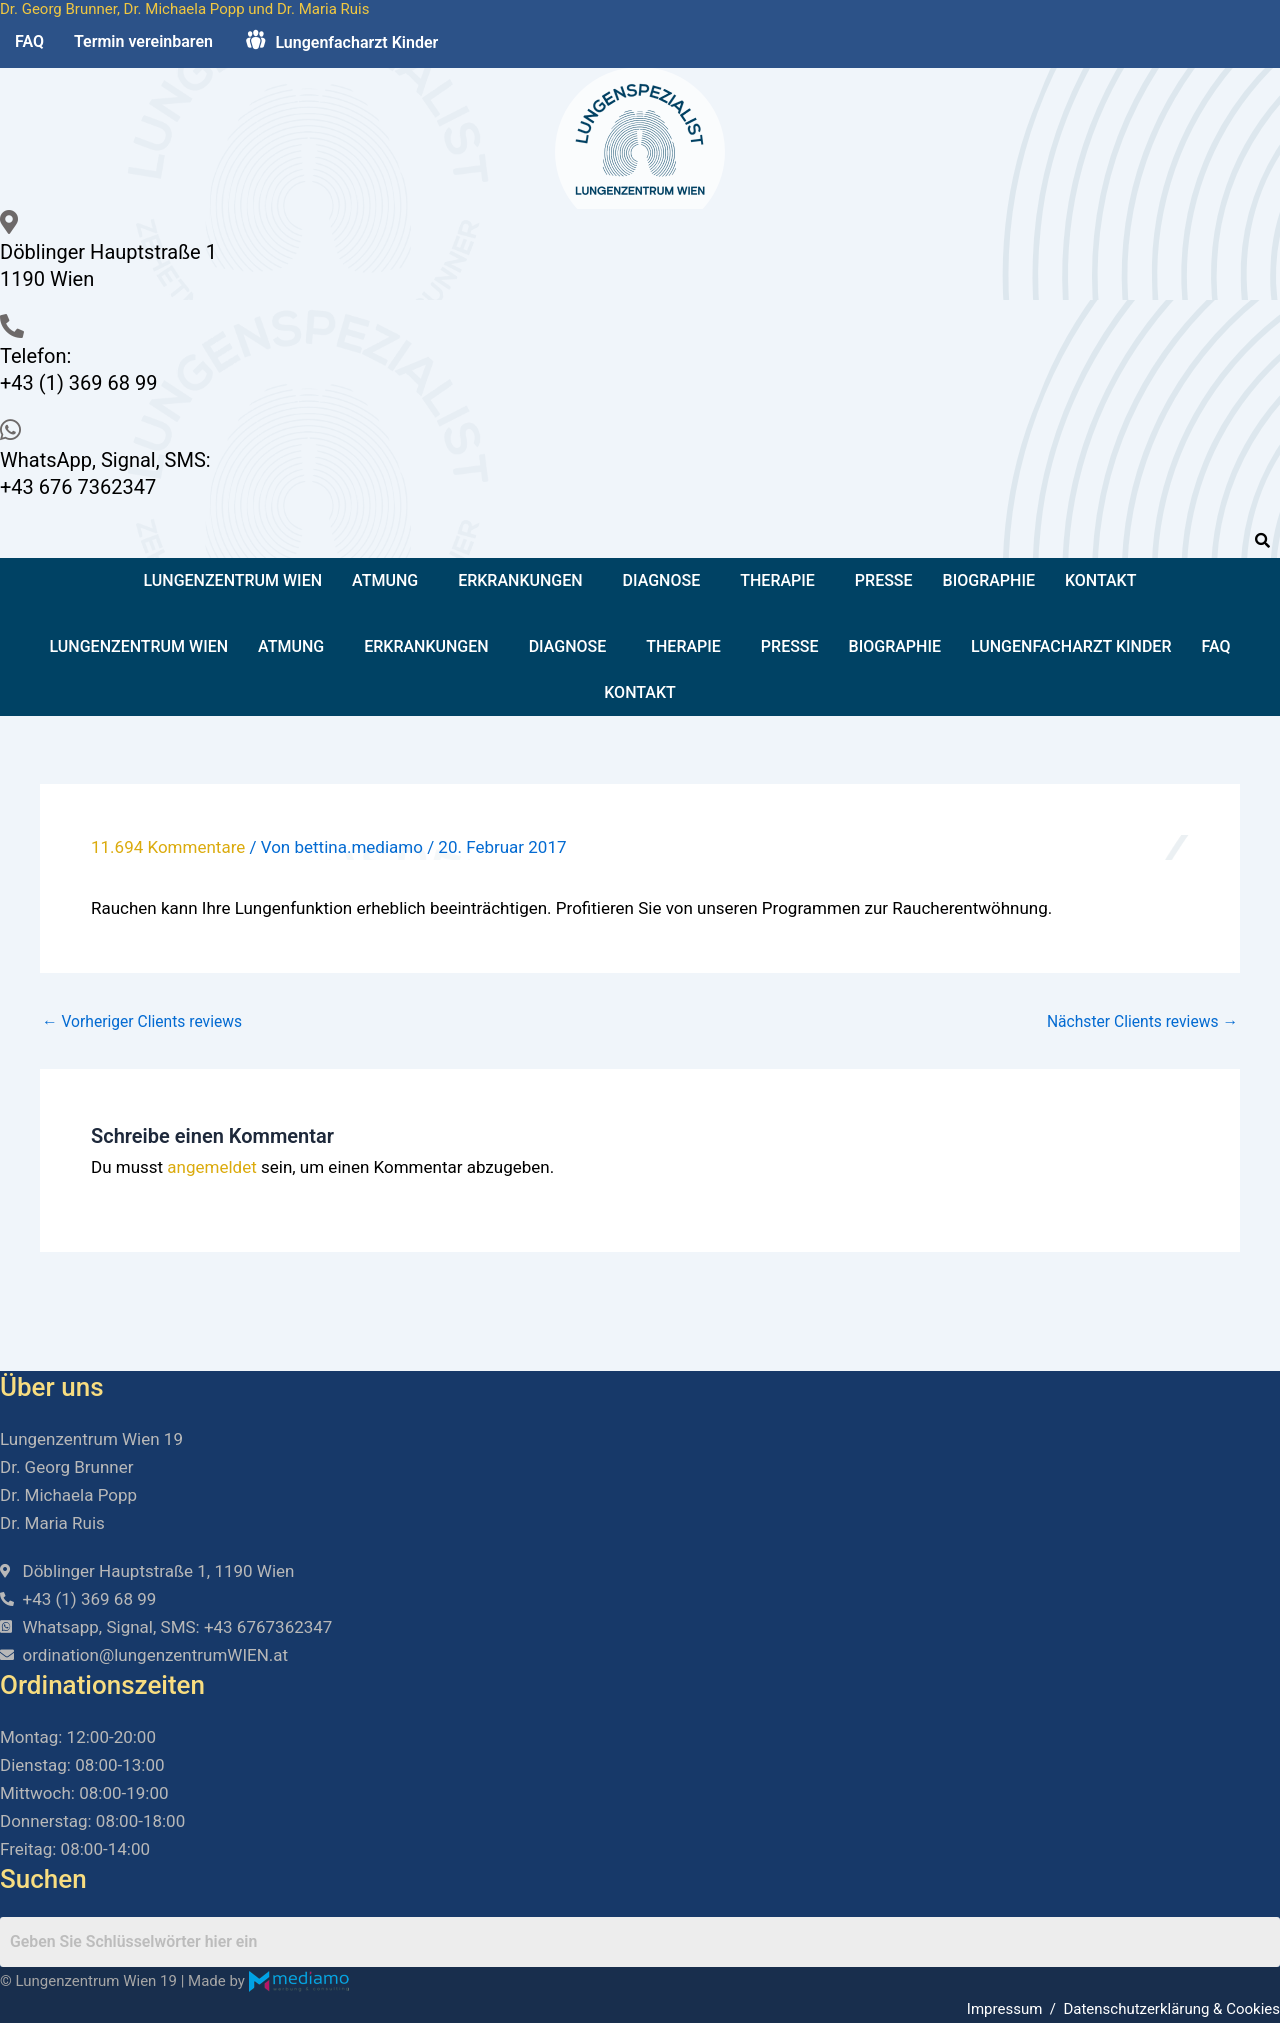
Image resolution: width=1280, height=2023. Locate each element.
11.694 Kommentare (168, 847)
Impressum (1004, 2009)
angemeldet (211, 1167)
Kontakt (1101, 580)
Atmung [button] (385, 580)
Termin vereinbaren (143, 41)
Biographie (989, 580)
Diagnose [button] (662, 580)
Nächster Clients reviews (1140, 1022)
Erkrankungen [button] (520, 580)
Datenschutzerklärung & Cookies (1171, 2009)
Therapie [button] (777, 580)
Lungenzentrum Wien (233, 580)
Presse (884, 580)
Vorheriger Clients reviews (144, 1022)
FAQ (29, 41)
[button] (390, 581)
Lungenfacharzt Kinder (1071, 646)
